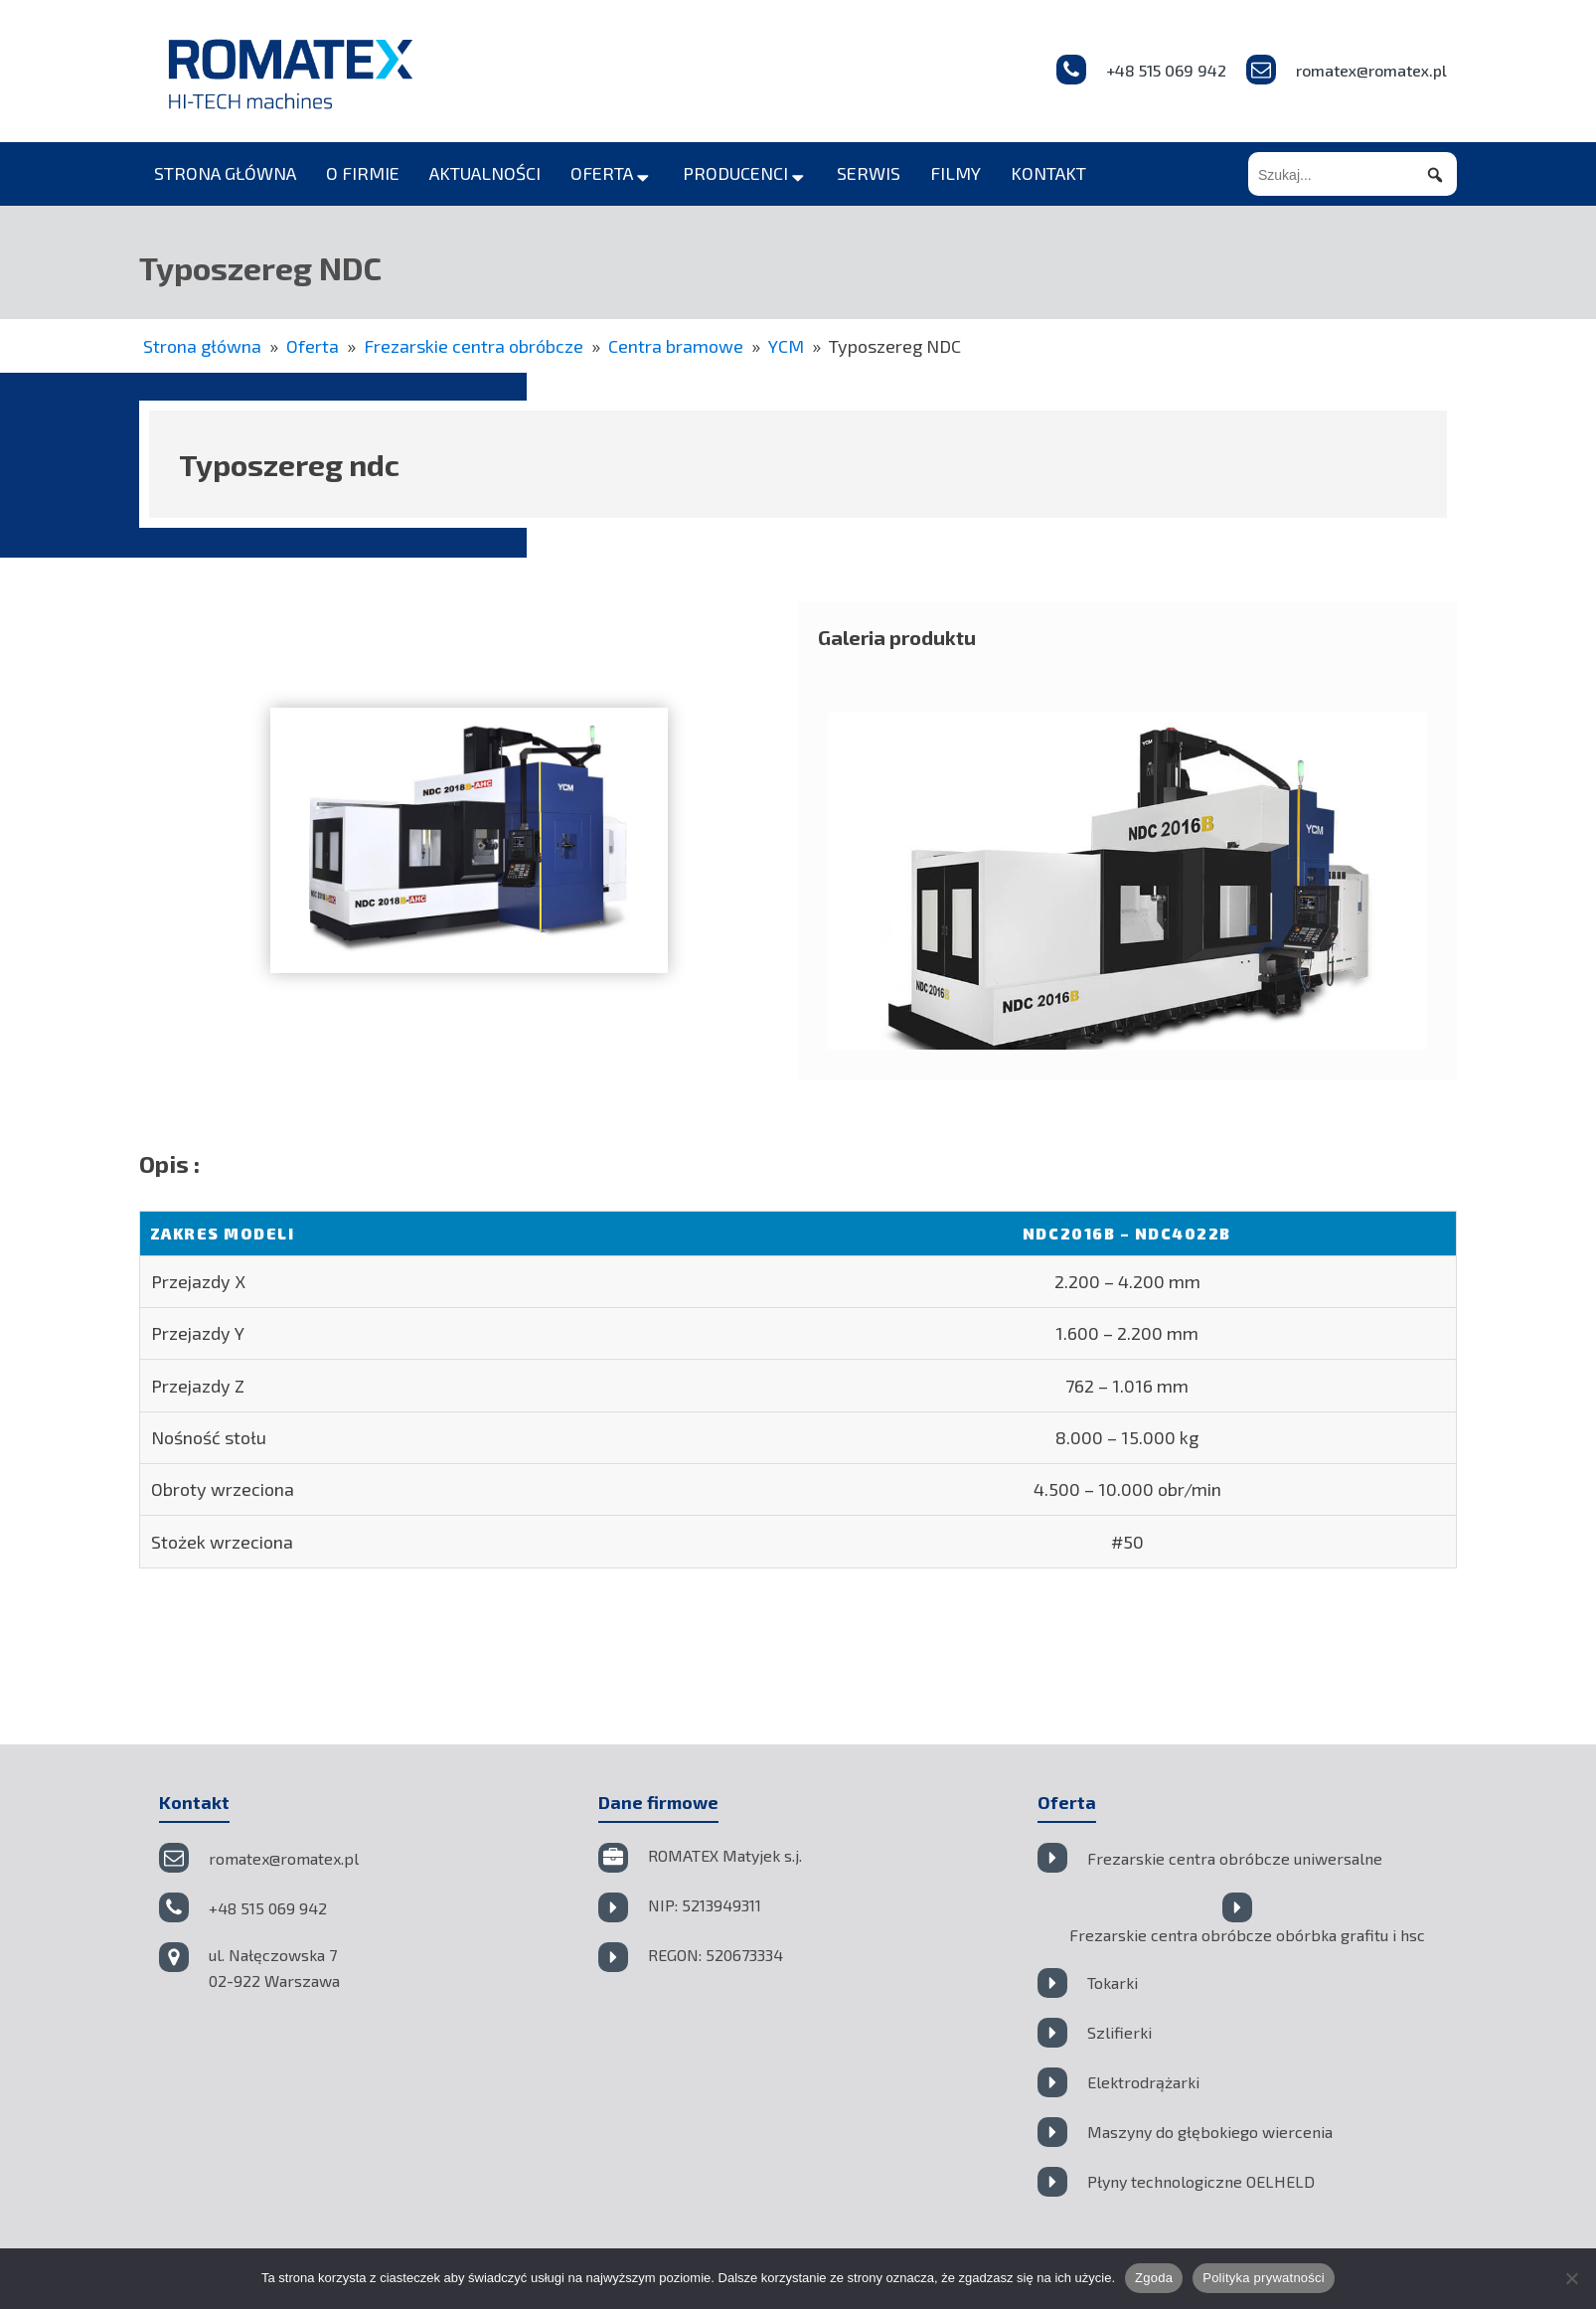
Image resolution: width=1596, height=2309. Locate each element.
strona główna (225, 173)
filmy (955, 173)
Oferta (312, 346)
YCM (786, 346)
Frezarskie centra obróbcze (473, 346)
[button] (1434, 175)
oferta (611, 173)
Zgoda (1154, 2277)
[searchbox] (1352, 175)
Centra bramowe (675, 346)
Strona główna (202, 346)
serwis (868, 173)
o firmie (362, 173)
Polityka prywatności (1263, 2277)
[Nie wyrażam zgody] (1571, 2278)
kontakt (1048, 173)
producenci (745, 173)
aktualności (485, 173)
